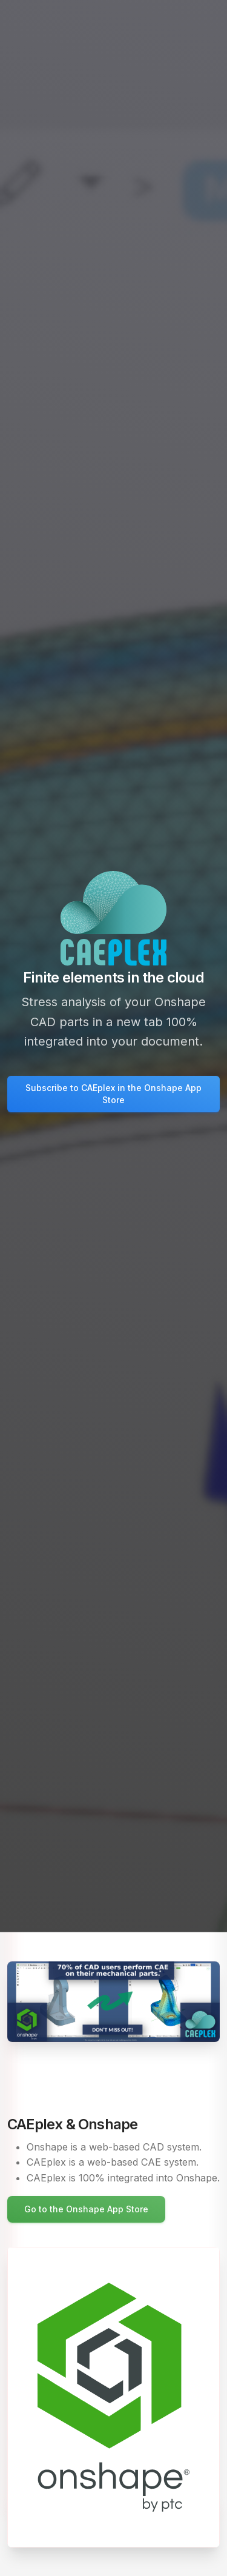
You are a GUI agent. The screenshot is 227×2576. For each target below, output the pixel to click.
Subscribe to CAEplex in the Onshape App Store (113, 1094)
